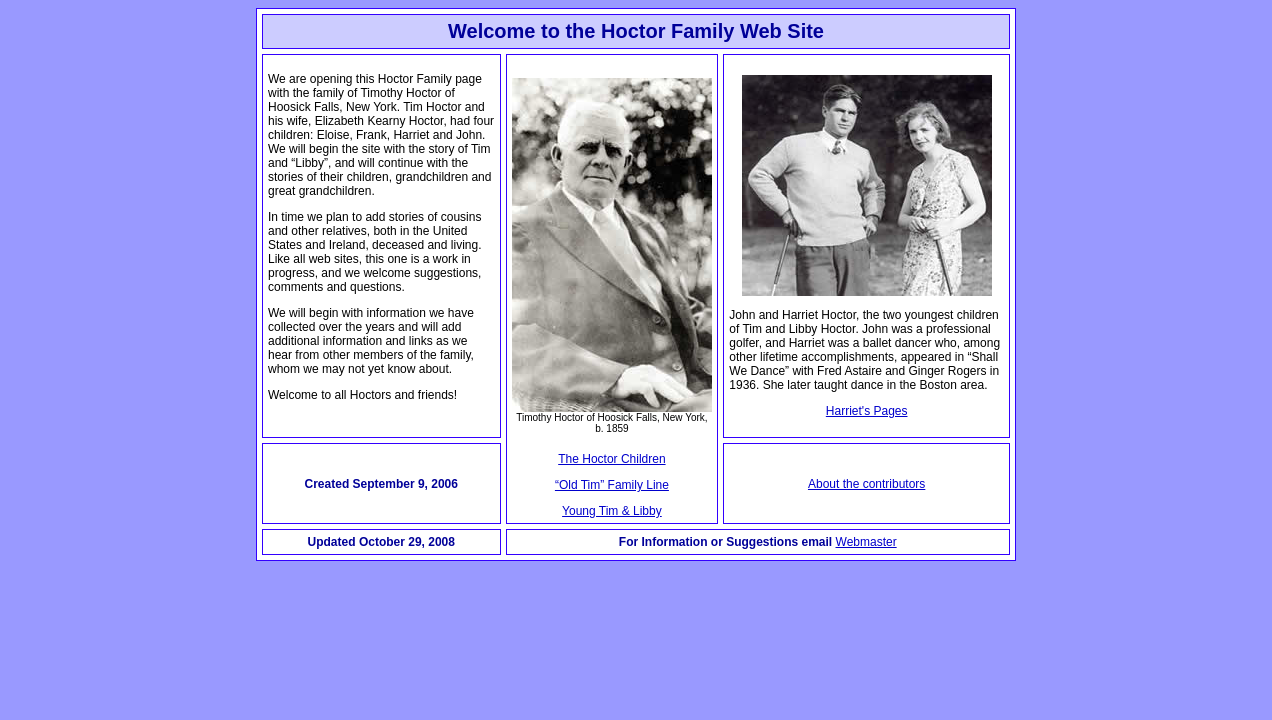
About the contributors (866, 484)
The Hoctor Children (611, 459)
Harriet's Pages (867, 411)
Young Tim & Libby (612, 511)
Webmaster (866, 542)
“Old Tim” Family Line (612, 485)
